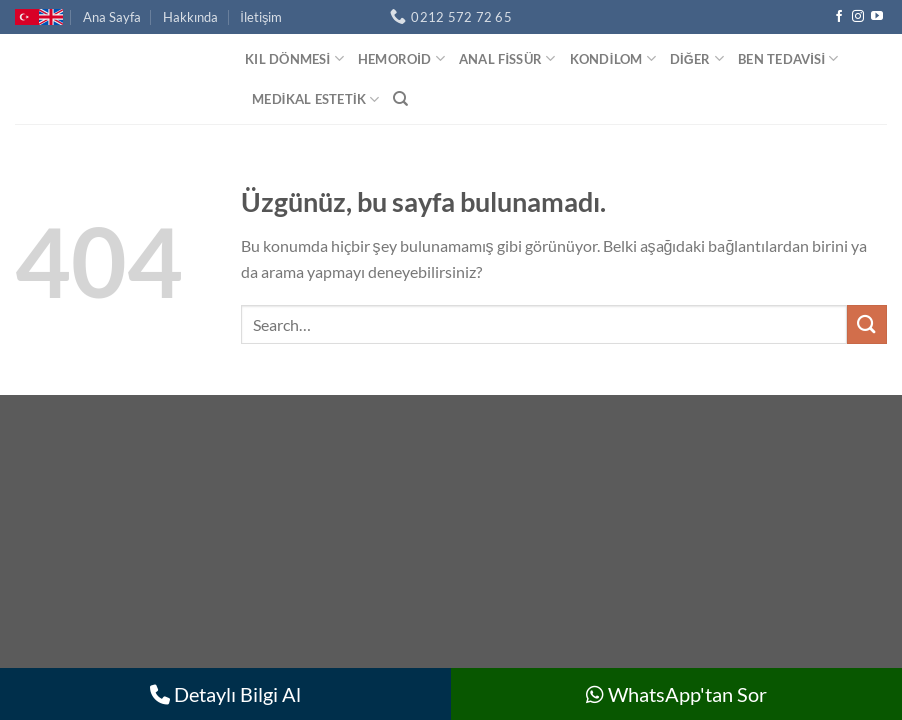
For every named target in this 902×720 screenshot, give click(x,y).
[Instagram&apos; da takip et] (858, 17)
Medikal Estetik (315, 99)
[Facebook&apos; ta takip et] (839, 17)
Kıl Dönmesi (294, 58)
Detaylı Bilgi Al (225, 694)
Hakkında (190, 17)
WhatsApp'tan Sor (676, 694)
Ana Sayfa (112, 17)
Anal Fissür (507, 58)
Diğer (697, 58)
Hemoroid (401, 58)
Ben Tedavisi (788, 58)
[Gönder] (867, 324)
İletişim (261, 17)
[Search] (400, 99)
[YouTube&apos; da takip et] (877, 17)
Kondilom (613, 58)
